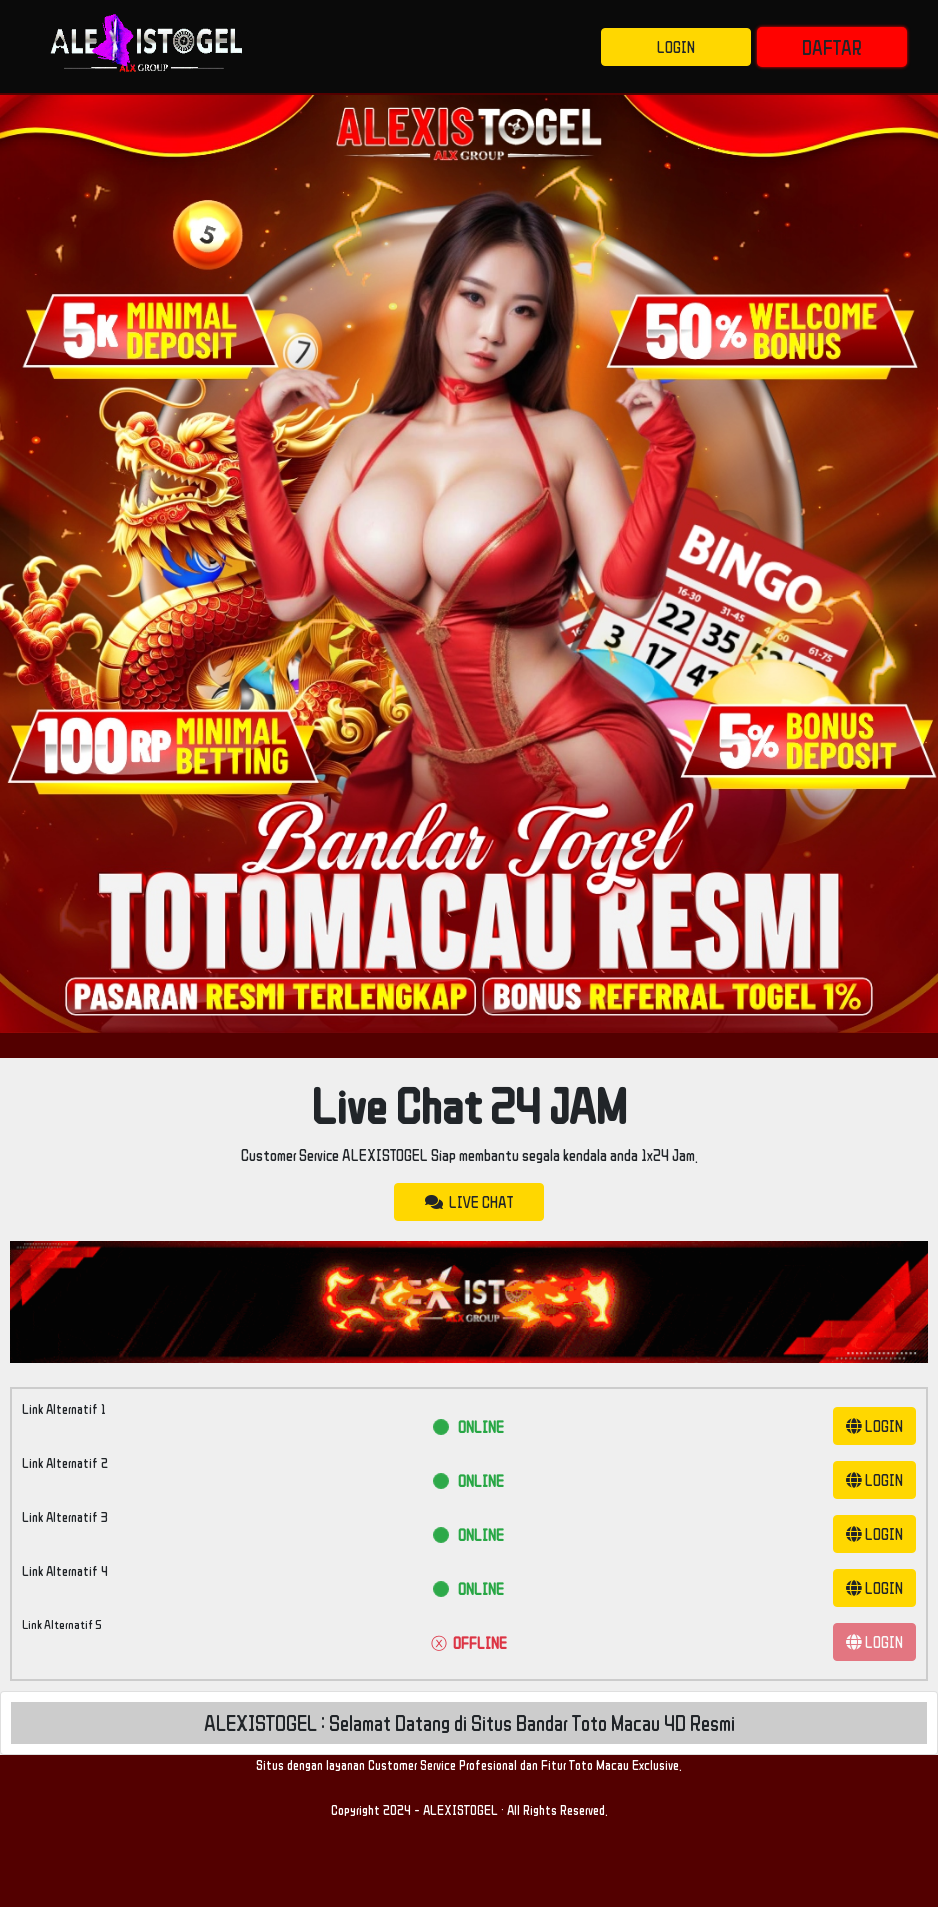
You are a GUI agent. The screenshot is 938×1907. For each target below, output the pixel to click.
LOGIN (676, 47)
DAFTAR (832, 47)
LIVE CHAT (469, 1202)
